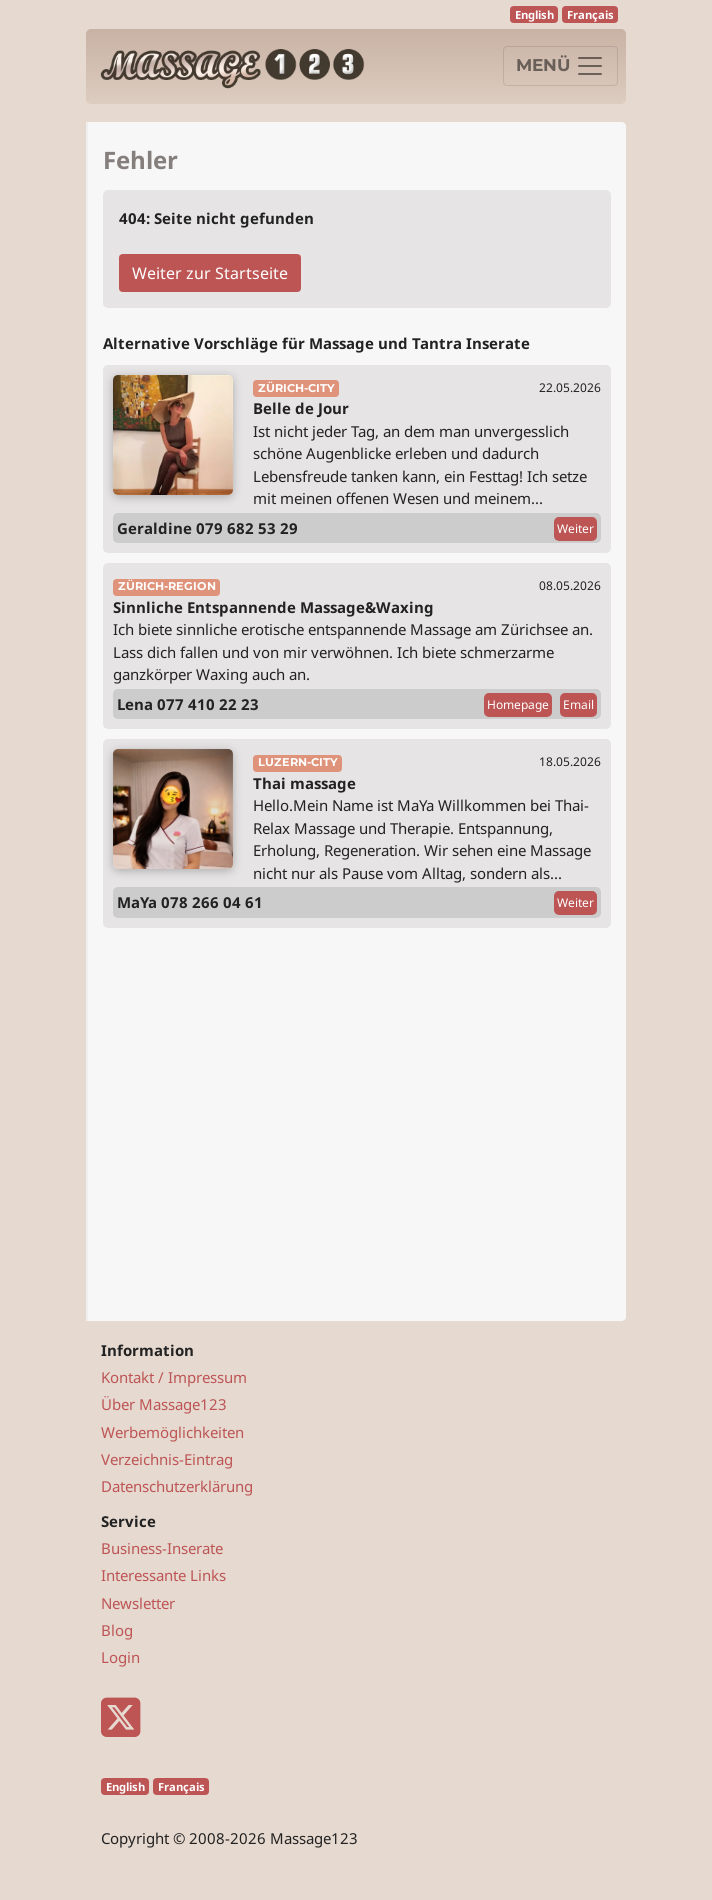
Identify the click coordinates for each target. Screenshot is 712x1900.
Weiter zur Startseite (210, 273)
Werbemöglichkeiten (172, 1432)
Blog (117, 1630)
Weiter (575, 528)
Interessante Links (163, 1575)
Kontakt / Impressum (174, 1377)
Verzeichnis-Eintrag (167, 1459)
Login (120, 1657)
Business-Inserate (162, 1548)
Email (578, 704)
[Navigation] (560, 66)
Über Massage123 (164, 1404)
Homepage (518, 704)
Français (590, 14)
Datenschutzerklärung (177, 1486)
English (534, 14)
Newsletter (138, 1603)
